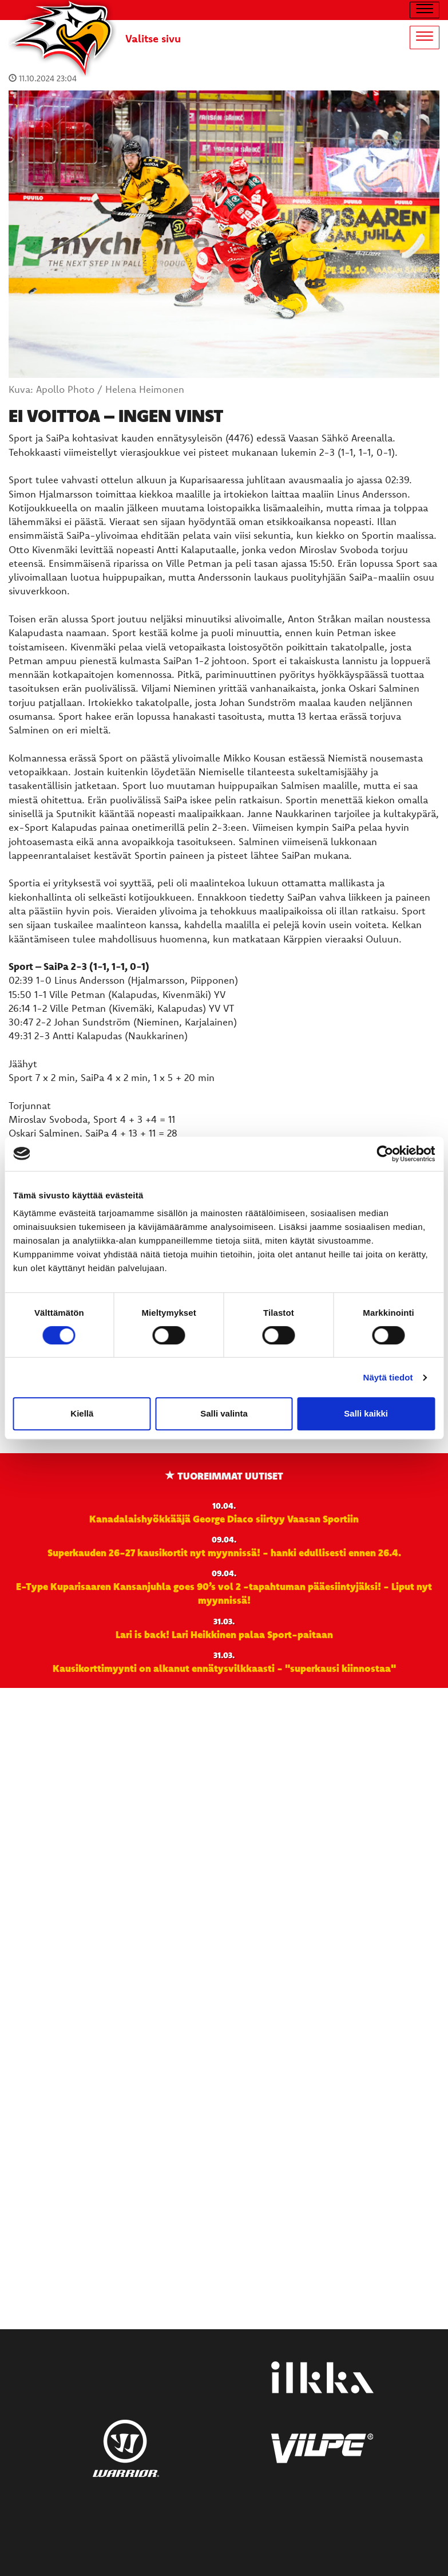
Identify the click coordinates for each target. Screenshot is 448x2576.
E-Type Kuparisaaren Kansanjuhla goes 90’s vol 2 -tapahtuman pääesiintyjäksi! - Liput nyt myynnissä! (224, 1593)
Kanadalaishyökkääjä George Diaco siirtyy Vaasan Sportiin (224, 1518)
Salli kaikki (366, 1413)
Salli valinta (224, 1413)
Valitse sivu (153, 38)
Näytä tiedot (388, 1377)
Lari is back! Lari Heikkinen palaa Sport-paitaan (224, 1634)
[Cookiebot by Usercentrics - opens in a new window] (385, 1153)
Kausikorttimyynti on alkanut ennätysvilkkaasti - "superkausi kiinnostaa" (224, 1668)
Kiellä (81, 1413)
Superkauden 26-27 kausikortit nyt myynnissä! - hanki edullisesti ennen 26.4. (224, 1552)
